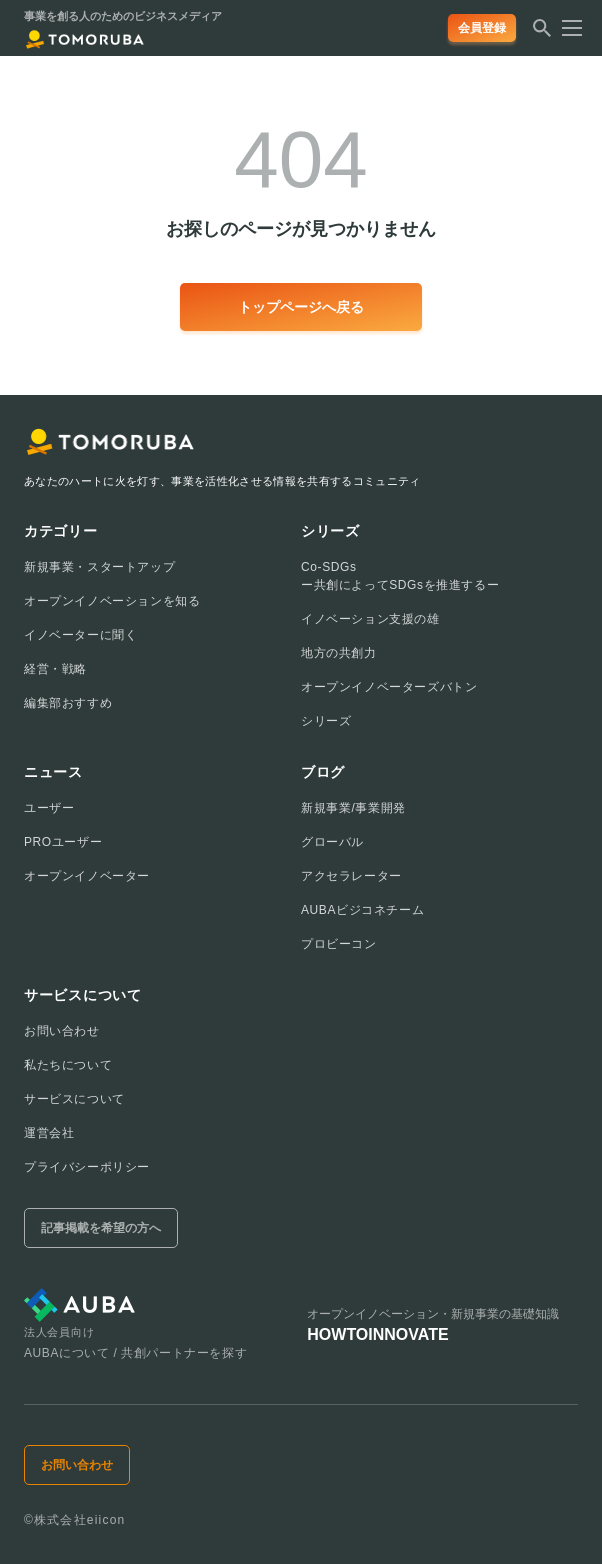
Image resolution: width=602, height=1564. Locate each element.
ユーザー (49, 808)
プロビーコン (339, 944)
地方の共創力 (339, 653)
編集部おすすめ (68, 703)
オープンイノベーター (87, 876)
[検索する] (542, 34)
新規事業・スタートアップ (99, 567)
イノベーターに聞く (80, 635)
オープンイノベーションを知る (112, 601)
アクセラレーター (351, 876)
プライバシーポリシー (87, 1167)
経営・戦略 (55, 669)
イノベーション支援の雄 (370, 619)
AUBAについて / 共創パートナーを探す (135, 1353)
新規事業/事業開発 (353, 808)
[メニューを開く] (566, 28)
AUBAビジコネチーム (362, 910)
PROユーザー (63, 842)
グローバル (332, 842)
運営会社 (49, 1133)
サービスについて (74, 1099)
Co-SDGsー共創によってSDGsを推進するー (400, 576)
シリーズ (326, 721)
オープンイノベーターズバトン (389, 687)
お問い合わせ (62, 1031)
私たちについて (68, 1065)
